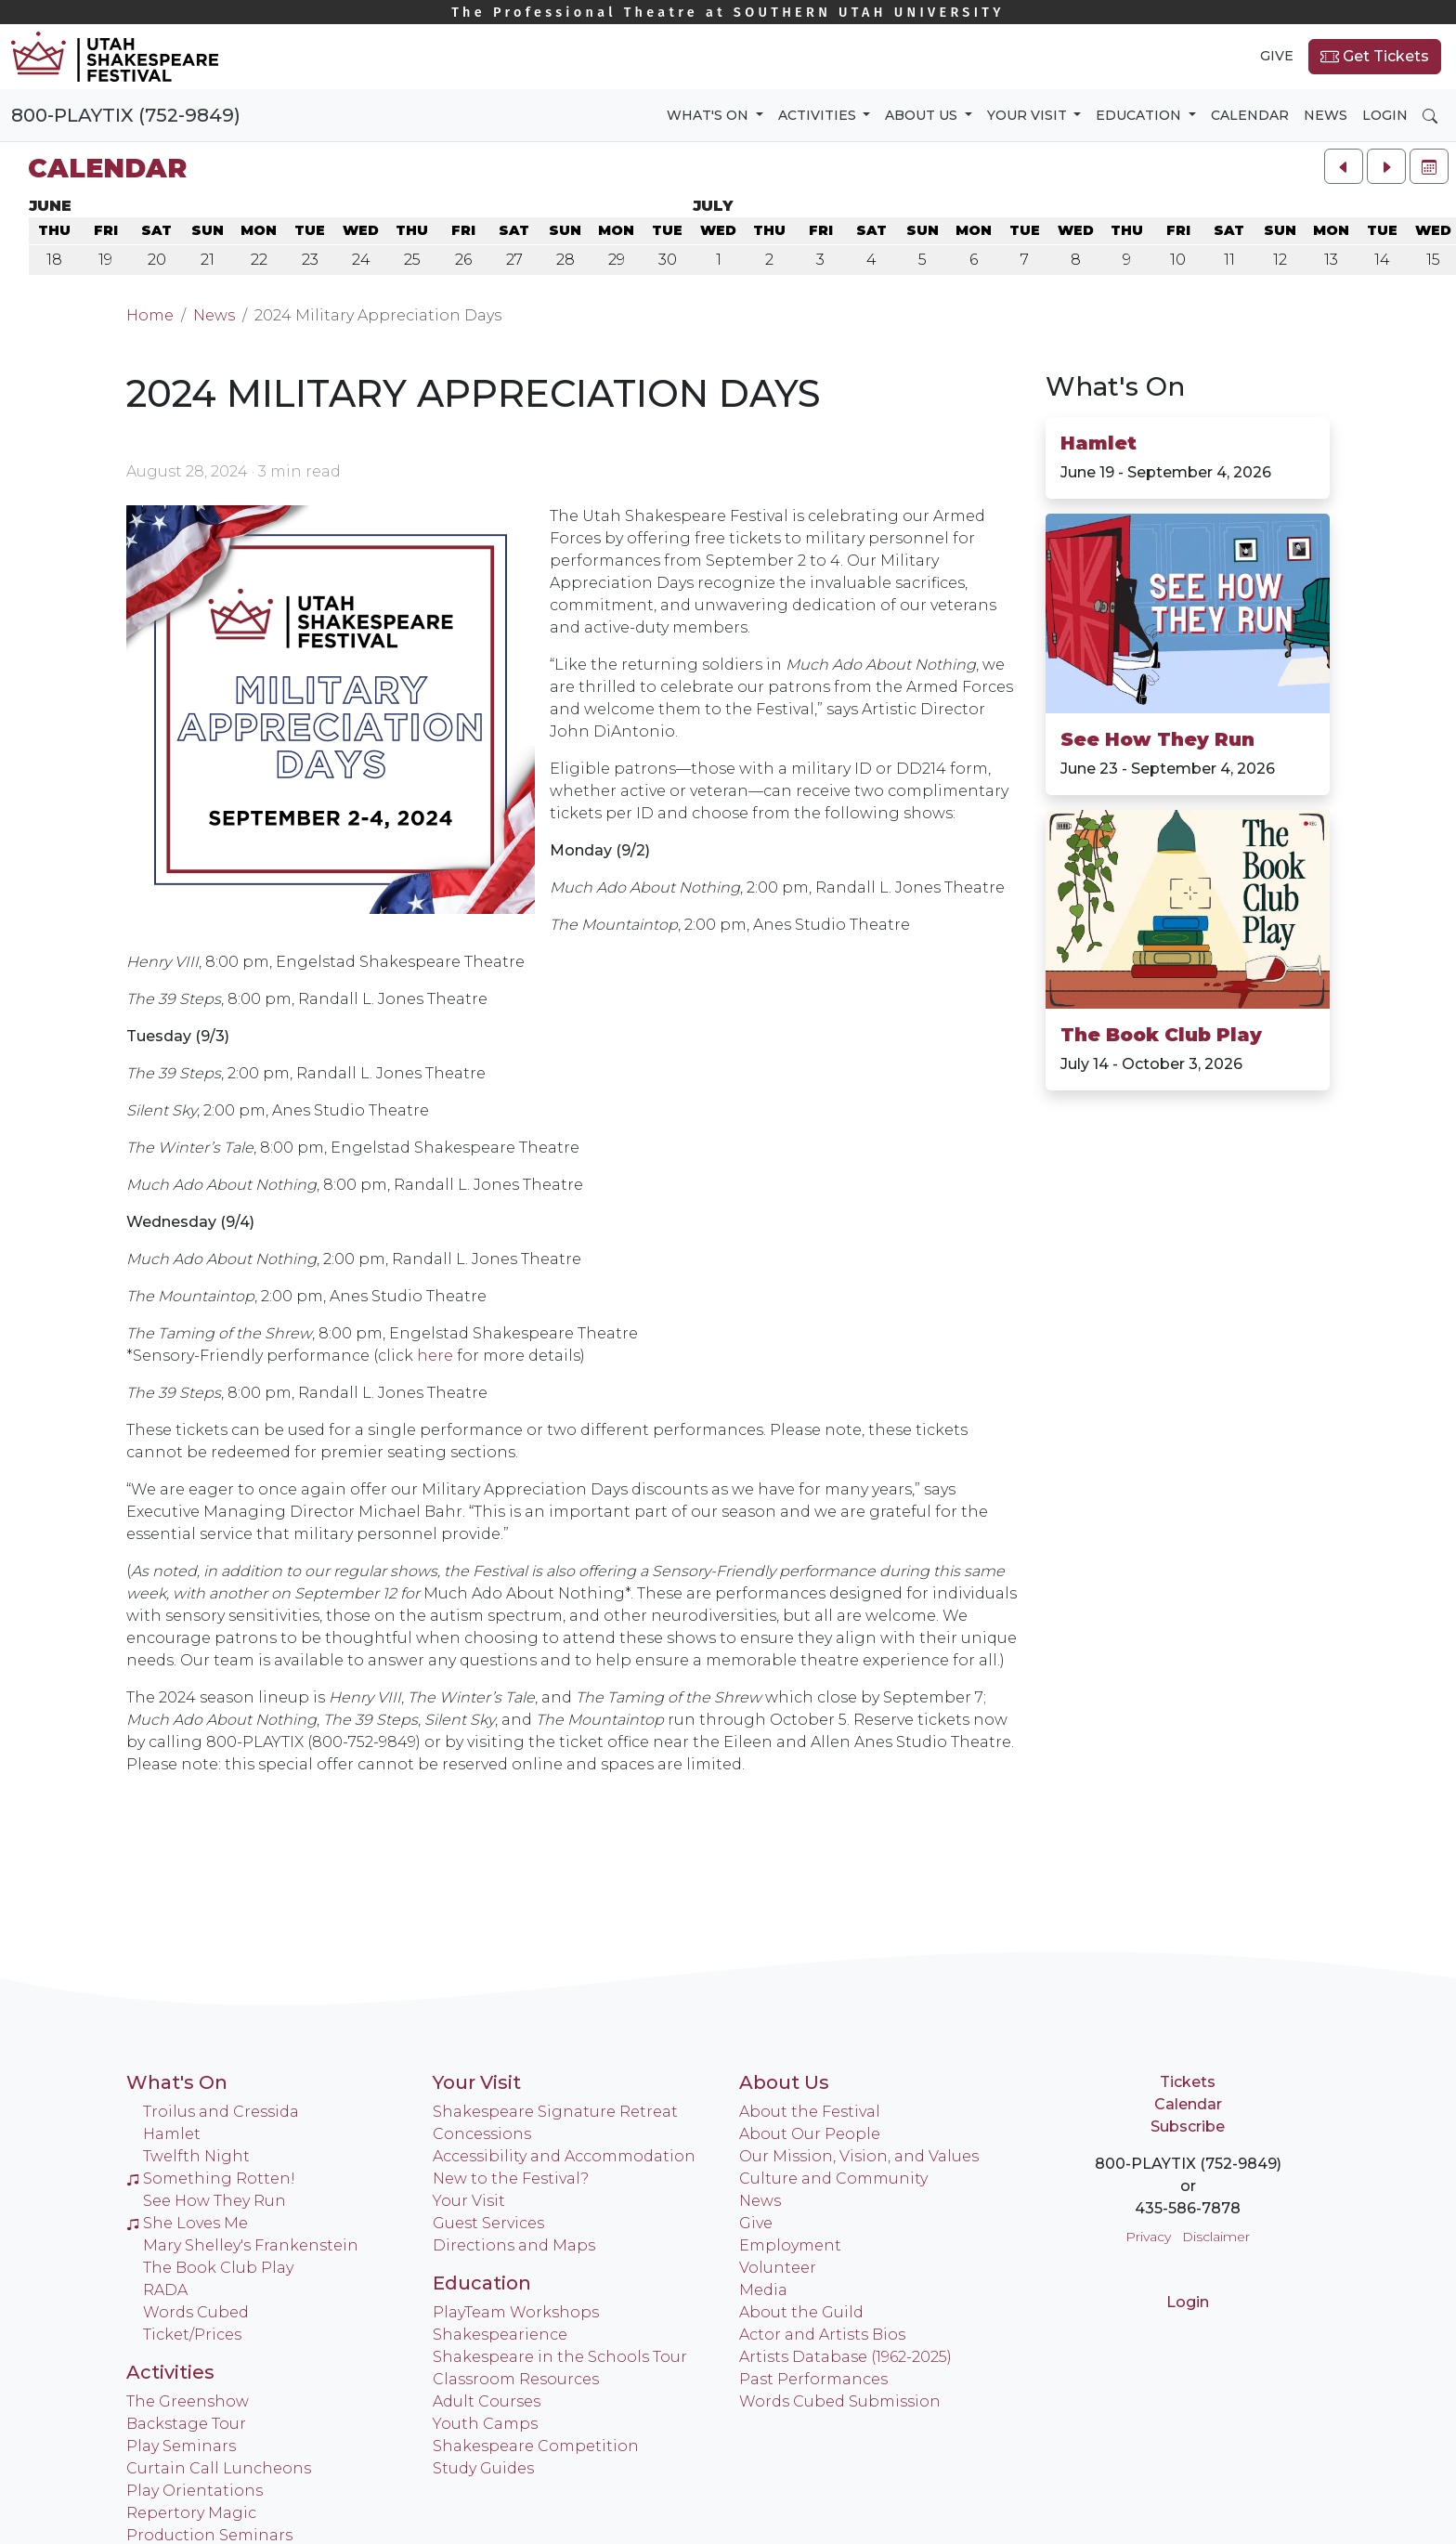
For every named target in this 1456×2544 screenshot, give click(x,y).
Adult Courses (486, 2401)
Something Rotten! (210, 2178)
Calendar (1250, 115)
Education (482, 2283)
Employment (790, 2245)
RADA (165, 2290)
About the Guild (801, 2312)
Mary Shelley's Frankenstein (250, 2245)
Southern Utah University (728, 12)
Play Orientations (194, 2490)
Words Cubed (196, 2312)
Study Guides (483, 2468)
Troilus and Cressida (221, 2111)
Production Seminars (209, 2535)
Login (1385, 115)
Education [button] (1140, 115)
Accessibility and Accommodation (564, 2156)
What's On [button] (709, 115)
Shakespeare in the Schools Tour (560, 2357)
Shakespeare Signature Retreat (555, 2111)
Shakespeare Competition (536, 2446)
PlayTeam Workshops (516, 2312)
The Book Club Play (1161, 1035)
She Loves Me (187, 2223)
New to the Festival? (511, 2178)
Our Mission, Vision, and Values (859, 2156)
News (1325, 115)
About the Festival (809, 2111)
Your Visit (477, 2082)
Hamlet (1098, 443)
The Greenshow (187, 2401)
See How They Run (1157, 739)
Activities (170, 2372)
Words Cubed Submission (840, 2401)
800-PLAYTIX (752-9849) (125, 115)
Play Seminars (181, 2446)
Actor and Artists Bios (822, 2334)
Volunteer (777, 2268)
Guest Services (488, 2223)
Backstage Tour (186, 2424)
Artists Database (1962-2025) (845, 2357)
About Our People (809, 2134)
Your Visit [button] (1029, 115)
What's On (1115, 386)
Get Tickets (1374, 56)
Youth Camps (485, 2424)
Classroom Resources (516, 2379)
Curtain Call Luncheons (218, 2468)
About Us (784, 2082)
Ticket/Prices (192, 2334)
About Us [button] (923, 115)
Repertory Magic (191, 2513)
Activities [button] (819, 115)
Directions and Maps (514, 2245)
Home (150, 315)
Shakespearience (500, 2334)
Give (1277, 55)
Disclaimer (1216, 2236)
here (435, 1355)
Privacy (1148, 2236)
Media (763, 2290)
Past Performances (813, 2379)
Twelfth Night (196, 2156)
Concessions (482, 2134)
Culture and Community (833, 2178)
